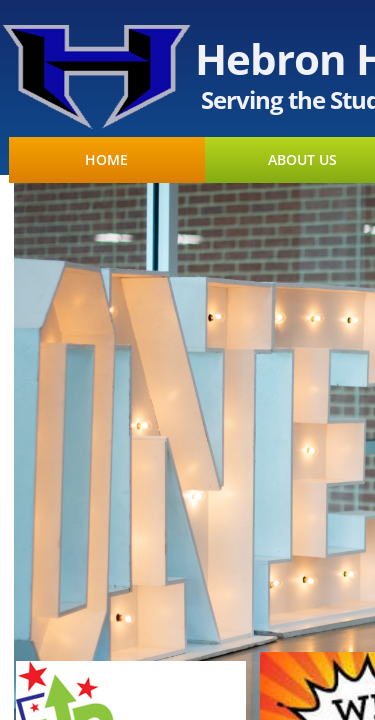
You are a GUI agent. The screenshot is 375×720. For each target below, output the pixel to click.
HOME (106, 160)
